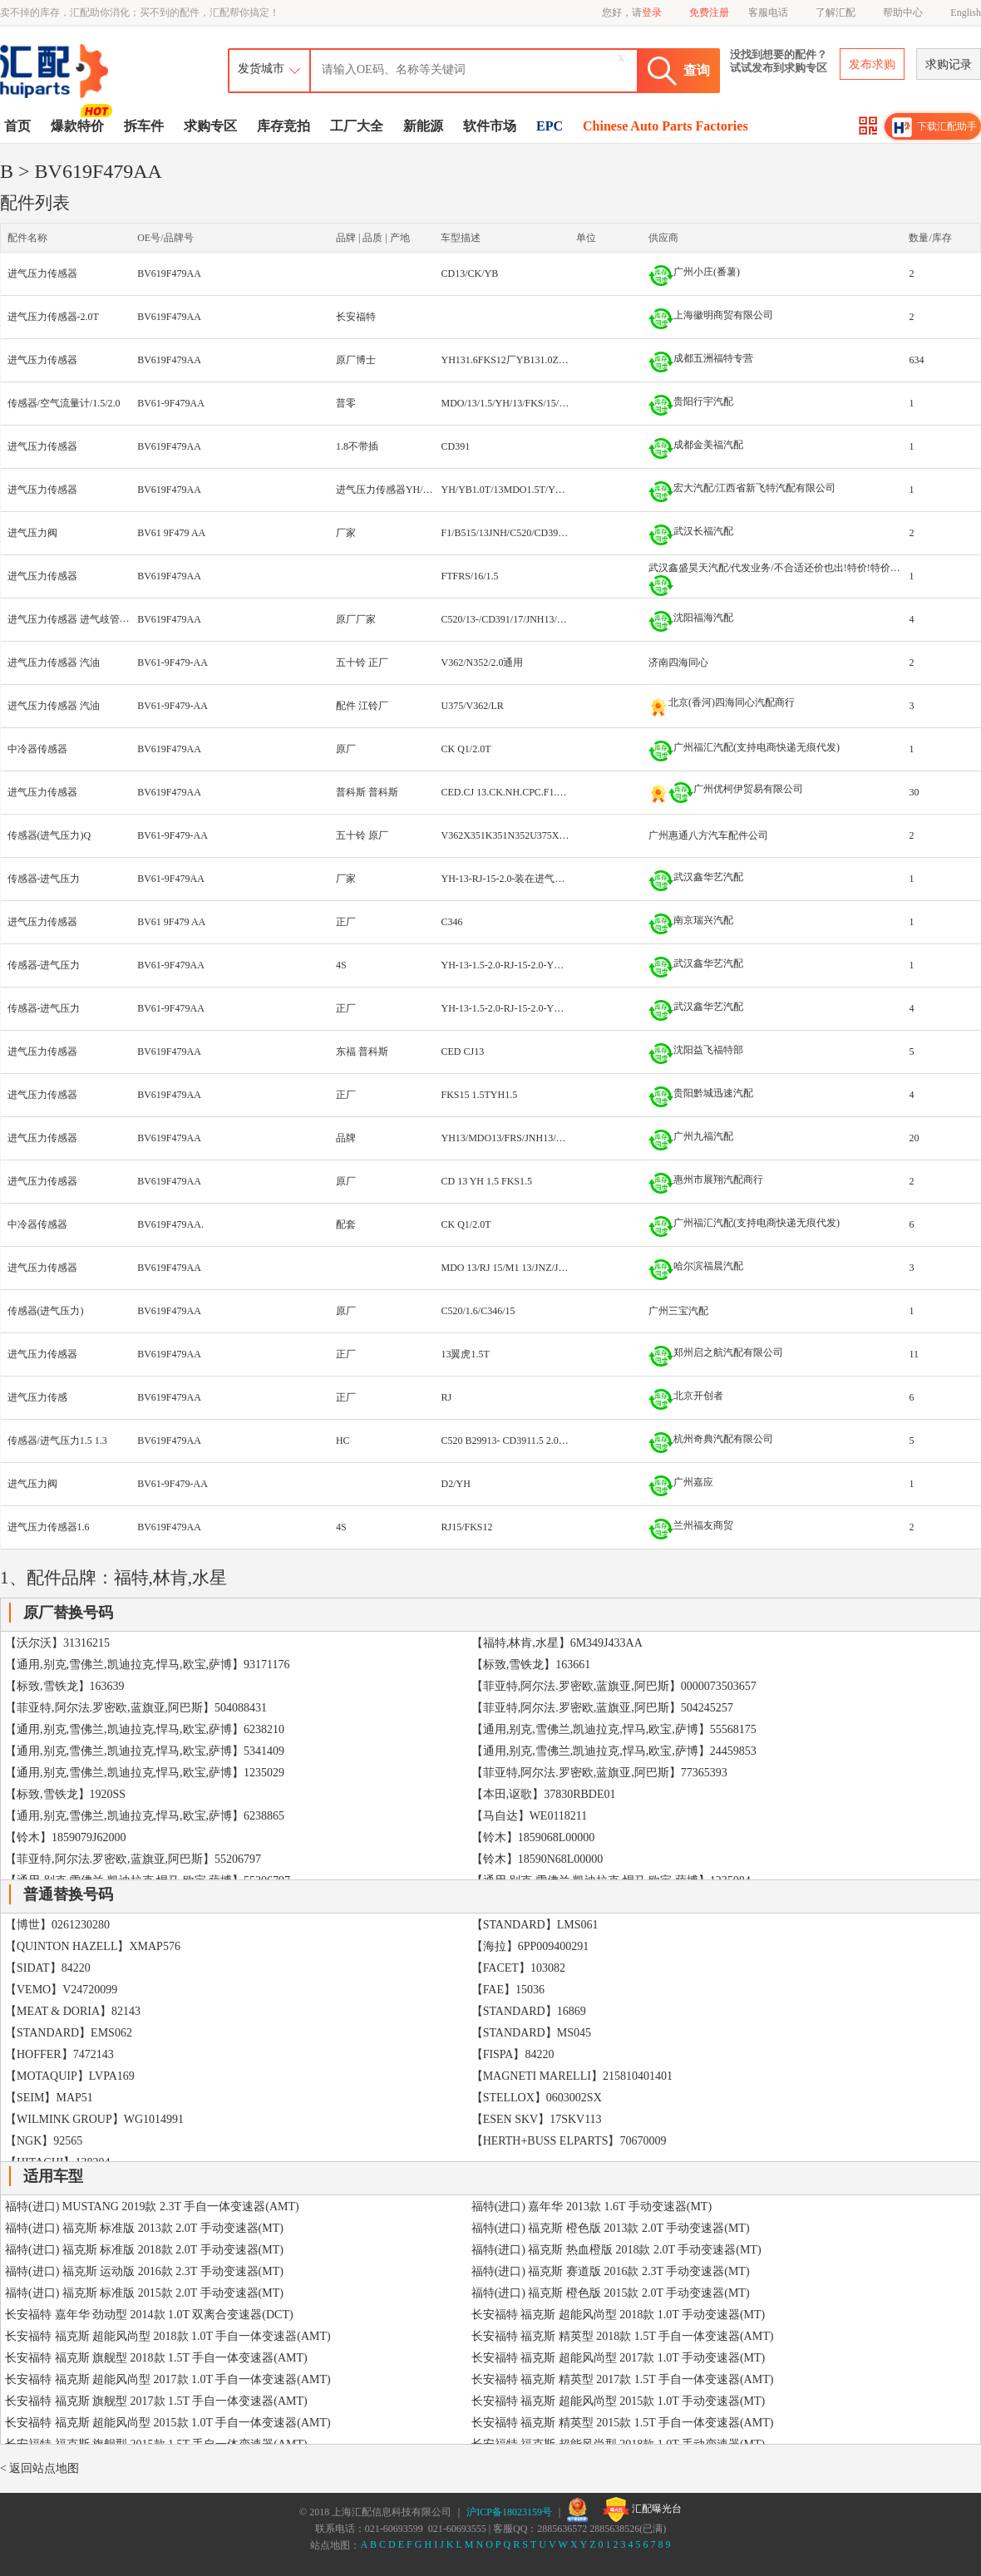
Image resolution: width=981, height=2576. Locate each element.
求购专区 (210, 126)
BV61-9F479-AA (172, 662)
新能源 (423, 126)
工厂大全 (356, 126)
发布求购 (872, 64)
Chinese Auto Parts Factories (665, 126)
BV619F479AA (169, 273)
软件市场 (489, 126)
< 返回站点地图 (39, 2468)
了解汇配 (835, 12)
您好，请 (632, 12)
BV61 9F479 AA (171, 533)
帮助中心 (903, 12)
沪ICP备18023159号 (509, 2512)
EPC (549, 126)
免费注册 (709, 12)
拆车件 (144, 126)
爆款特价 (79, 124)
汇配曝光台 (642, 2509)
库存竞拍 (283, 126)
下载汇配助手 (934, 127)
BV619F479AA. (170, 1224)
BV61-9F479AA (171, 403)
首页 (17, 126)
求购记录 (948, 64)
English (965, 12)
